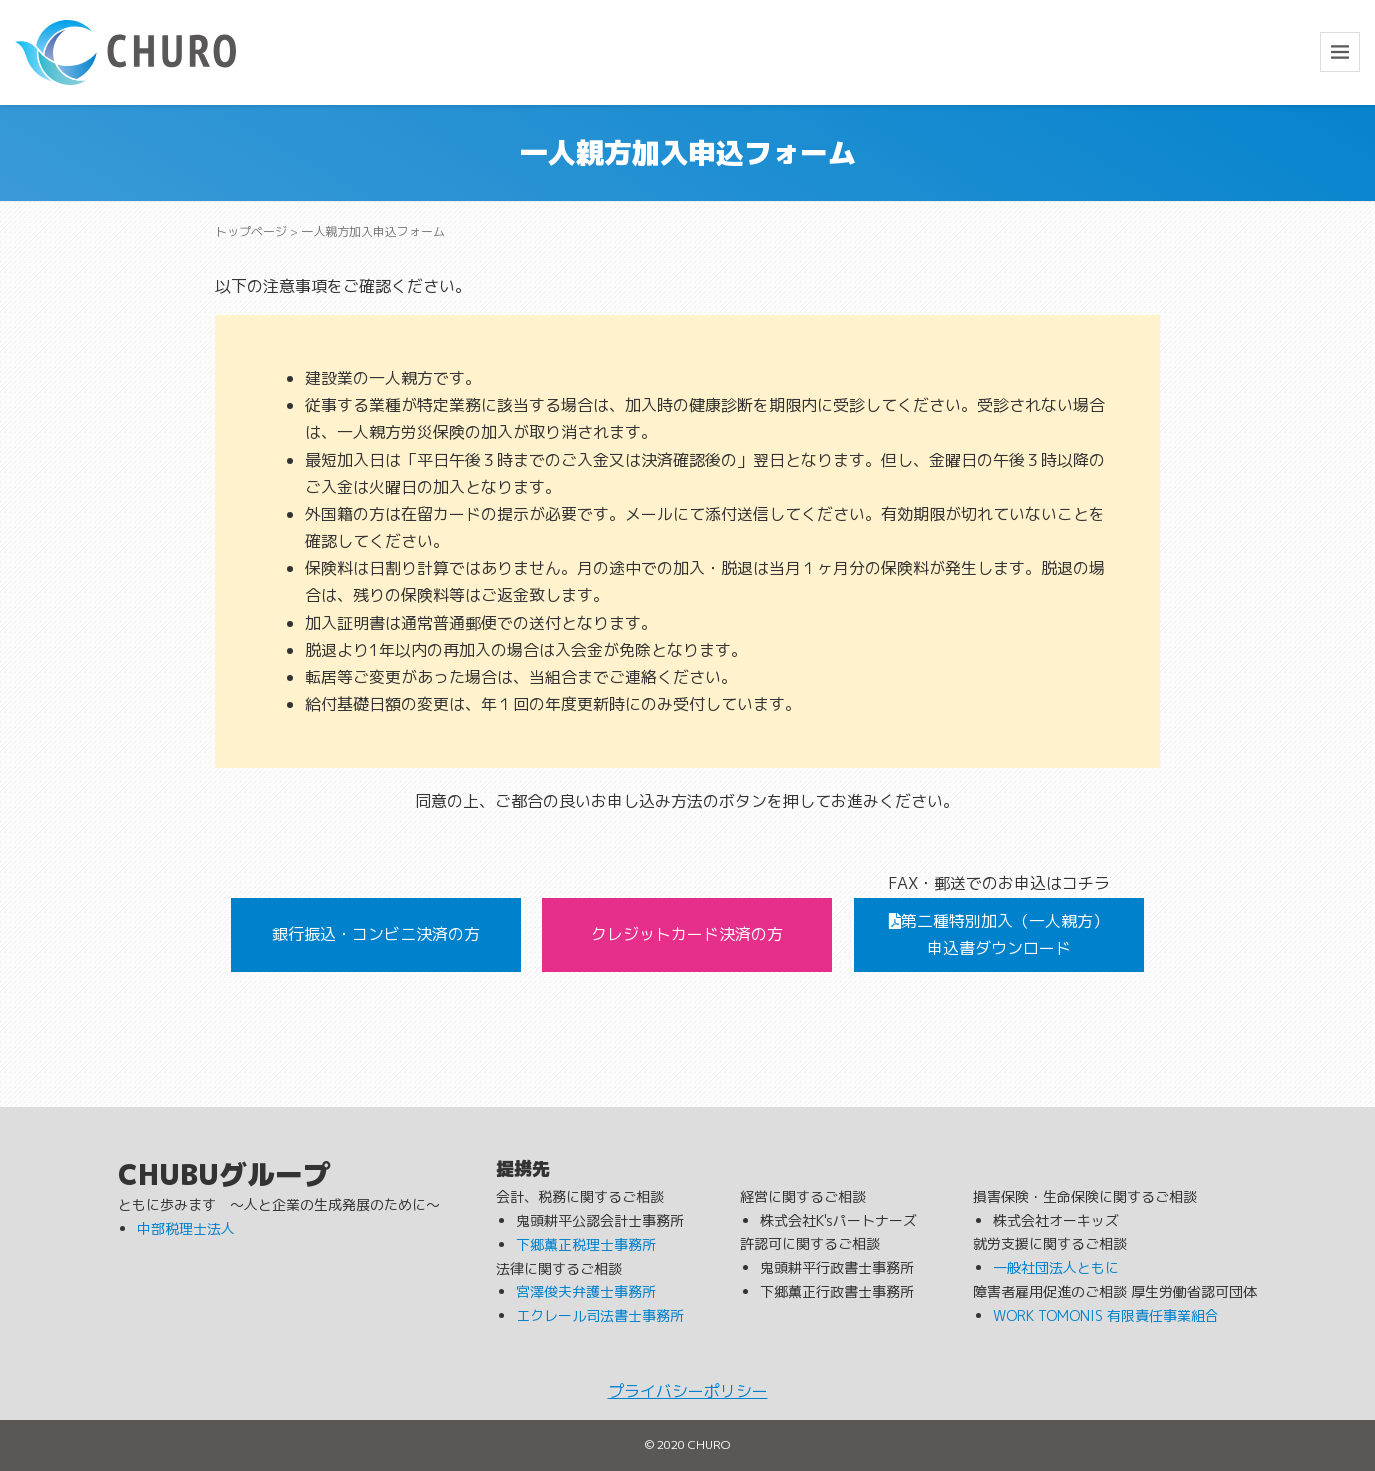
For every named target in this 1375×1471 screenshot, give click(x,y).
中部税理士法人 (186, 1228)
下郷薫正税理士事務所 (586, 1244)
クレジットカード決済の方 (687, 934)
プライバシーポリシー (688, 1391)
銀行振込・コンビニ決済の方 (376, 934)
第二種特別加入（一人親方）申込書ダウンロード (999, 934)
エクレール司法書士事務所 (600, 1315)
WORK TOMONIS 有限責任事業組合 (1106, 1315)
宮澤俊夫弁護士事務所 (586, 1291)
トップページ (251, 231)
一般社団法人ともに (1056, 1267)
